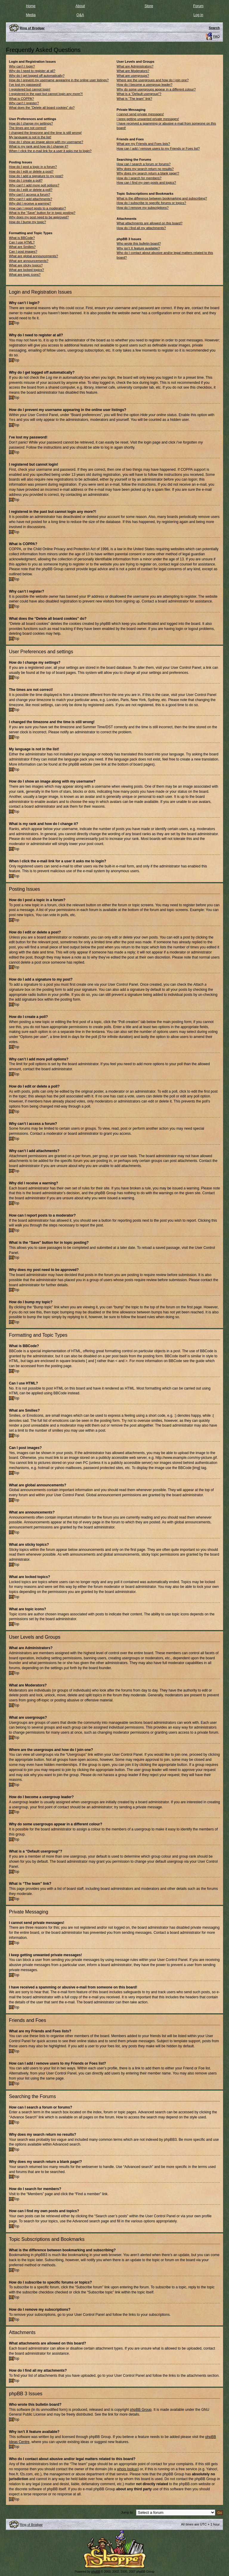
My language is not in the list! (30, 137)
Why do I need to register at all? (32, 71)
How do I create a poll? (26, 180)
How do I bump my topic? (27, 222)
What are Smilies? (22, 247)
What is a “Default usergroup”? (139, 94)
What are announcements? (28, 261)
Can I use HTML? (22, 242)
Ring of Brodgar (31, 2524)
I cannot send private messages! (140, 114)
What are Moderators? (133, 71)
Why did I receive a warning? (30, 203)
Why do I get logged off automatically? (36, 75)
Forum (198, 6)
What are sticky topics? (26, 265)
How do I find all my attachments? (141, 228)
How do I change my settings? (31, 123)
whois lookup (127, 2469)
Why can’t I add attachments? (30, 199)
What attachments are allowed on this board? (149, 223)
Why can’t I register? (24, 103)
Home (30, 6)
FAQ (216, 36)
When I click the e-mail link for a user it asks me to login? (50, 151)
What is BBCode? (22, 238)
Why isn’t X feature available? (138, 248)
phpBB (95, 2571)
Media (31, 15)
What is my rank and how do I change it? (38, 146)
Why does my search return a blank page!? (148, 173)
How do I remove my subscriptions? (142, 207)
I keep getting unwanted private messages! (148, 119)
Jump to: (127, 2512)
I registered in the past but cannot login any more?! (46, 94)
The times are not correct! (27, 128)
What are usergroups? (133, 75)
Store (149, 6)
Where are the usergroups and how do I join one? (153, 80)
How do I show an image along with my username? (46, 142)
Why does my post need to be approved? (39, 217)
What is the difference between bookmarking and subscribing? (162, 198)
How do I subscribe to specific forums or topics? (151, 203)
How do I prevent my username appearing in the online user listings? (59, 80)
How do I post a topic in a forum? (33, 166)
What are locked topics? (26, 270)
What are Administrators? (135, 66)
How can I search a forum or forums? (144, 164)
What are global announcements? (33, 256)
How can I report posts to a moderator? (37, 208)
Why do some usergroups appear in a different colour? (156, 89)
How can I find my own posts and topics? (146, 182)
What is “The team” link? (134, 98)
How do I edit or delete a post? (31, 171)
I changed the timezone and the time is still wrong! (45, 132)
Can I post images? (23, 251)
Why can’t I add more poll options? (34, 185)
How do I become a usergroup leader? (144, 84)
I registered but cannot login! (29, 89)
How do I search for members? (139, 178)
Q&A (80, 15)
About (80, 6)
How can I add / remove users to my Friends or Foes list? (158, 148)
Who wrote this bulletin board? (139, 243)
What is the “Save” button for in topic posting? (42, 212)
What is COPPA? (21, 98)
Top (16, 323)
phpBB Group (141, 2409)
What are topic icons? (25, 274)
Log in (198, 15)
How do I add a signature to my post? (36, 176)
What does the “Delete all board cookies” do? (42, 107)
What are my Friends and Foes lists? (143, 143)
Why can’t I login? (22, 66)
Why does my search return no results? (145, 169)
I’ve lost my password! (25, 84)
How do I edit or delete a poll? (30, 189)
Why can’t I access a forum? (29, 194)
